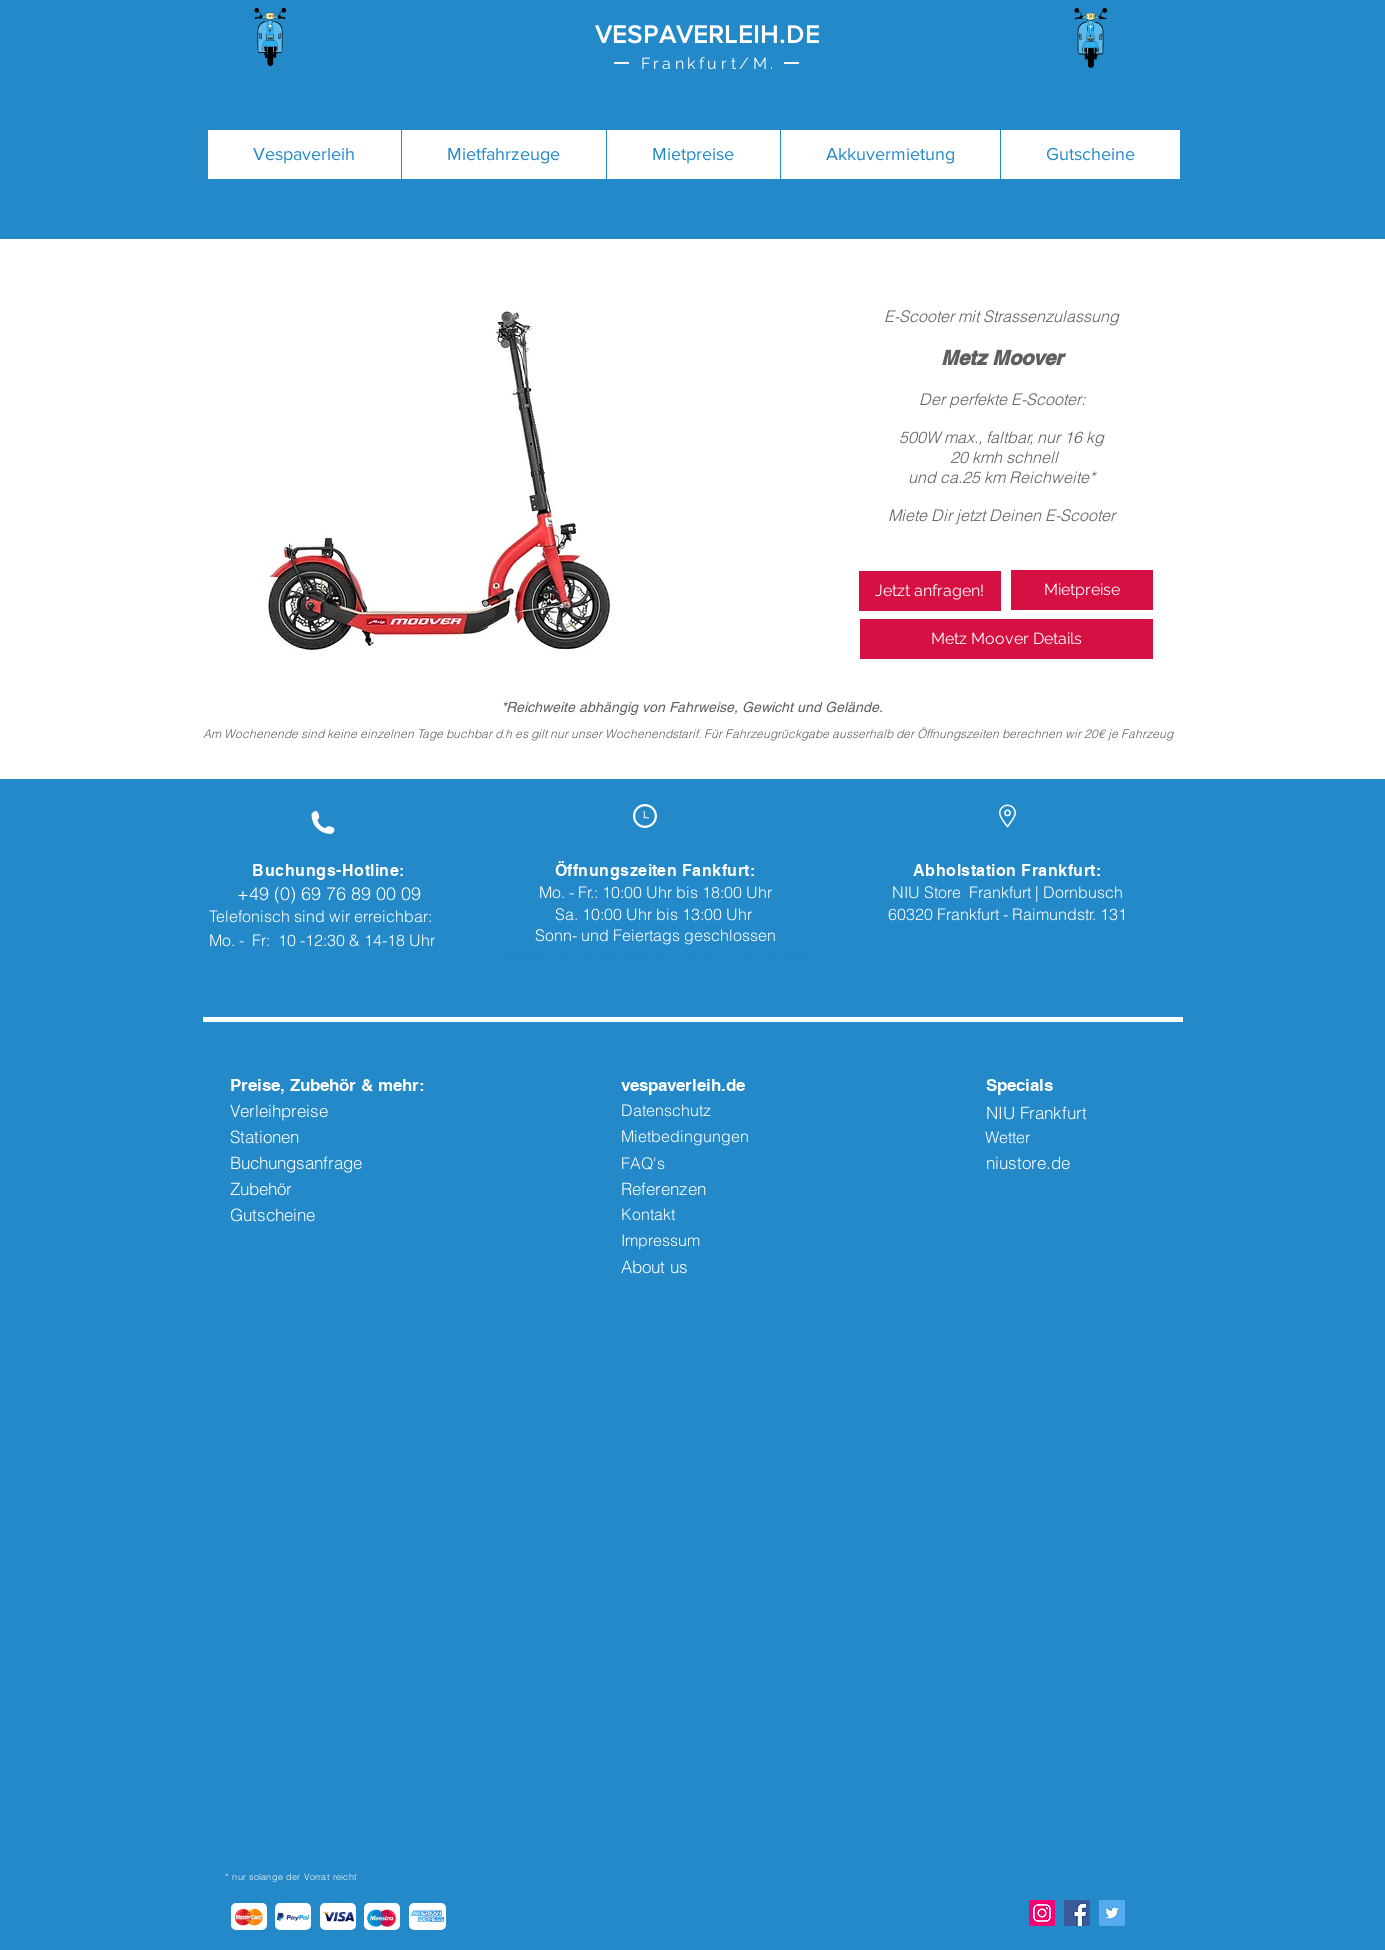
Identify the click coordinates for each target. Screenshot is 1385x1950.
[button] (503, 154)
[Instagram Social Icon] (1042, 1913)
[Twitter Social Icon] (1112, 1913)
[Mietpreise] (1082, 590)
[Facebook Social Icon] (1077, 1913)
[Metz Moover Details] (1006, 639)
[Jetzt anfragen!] (930, 591)
